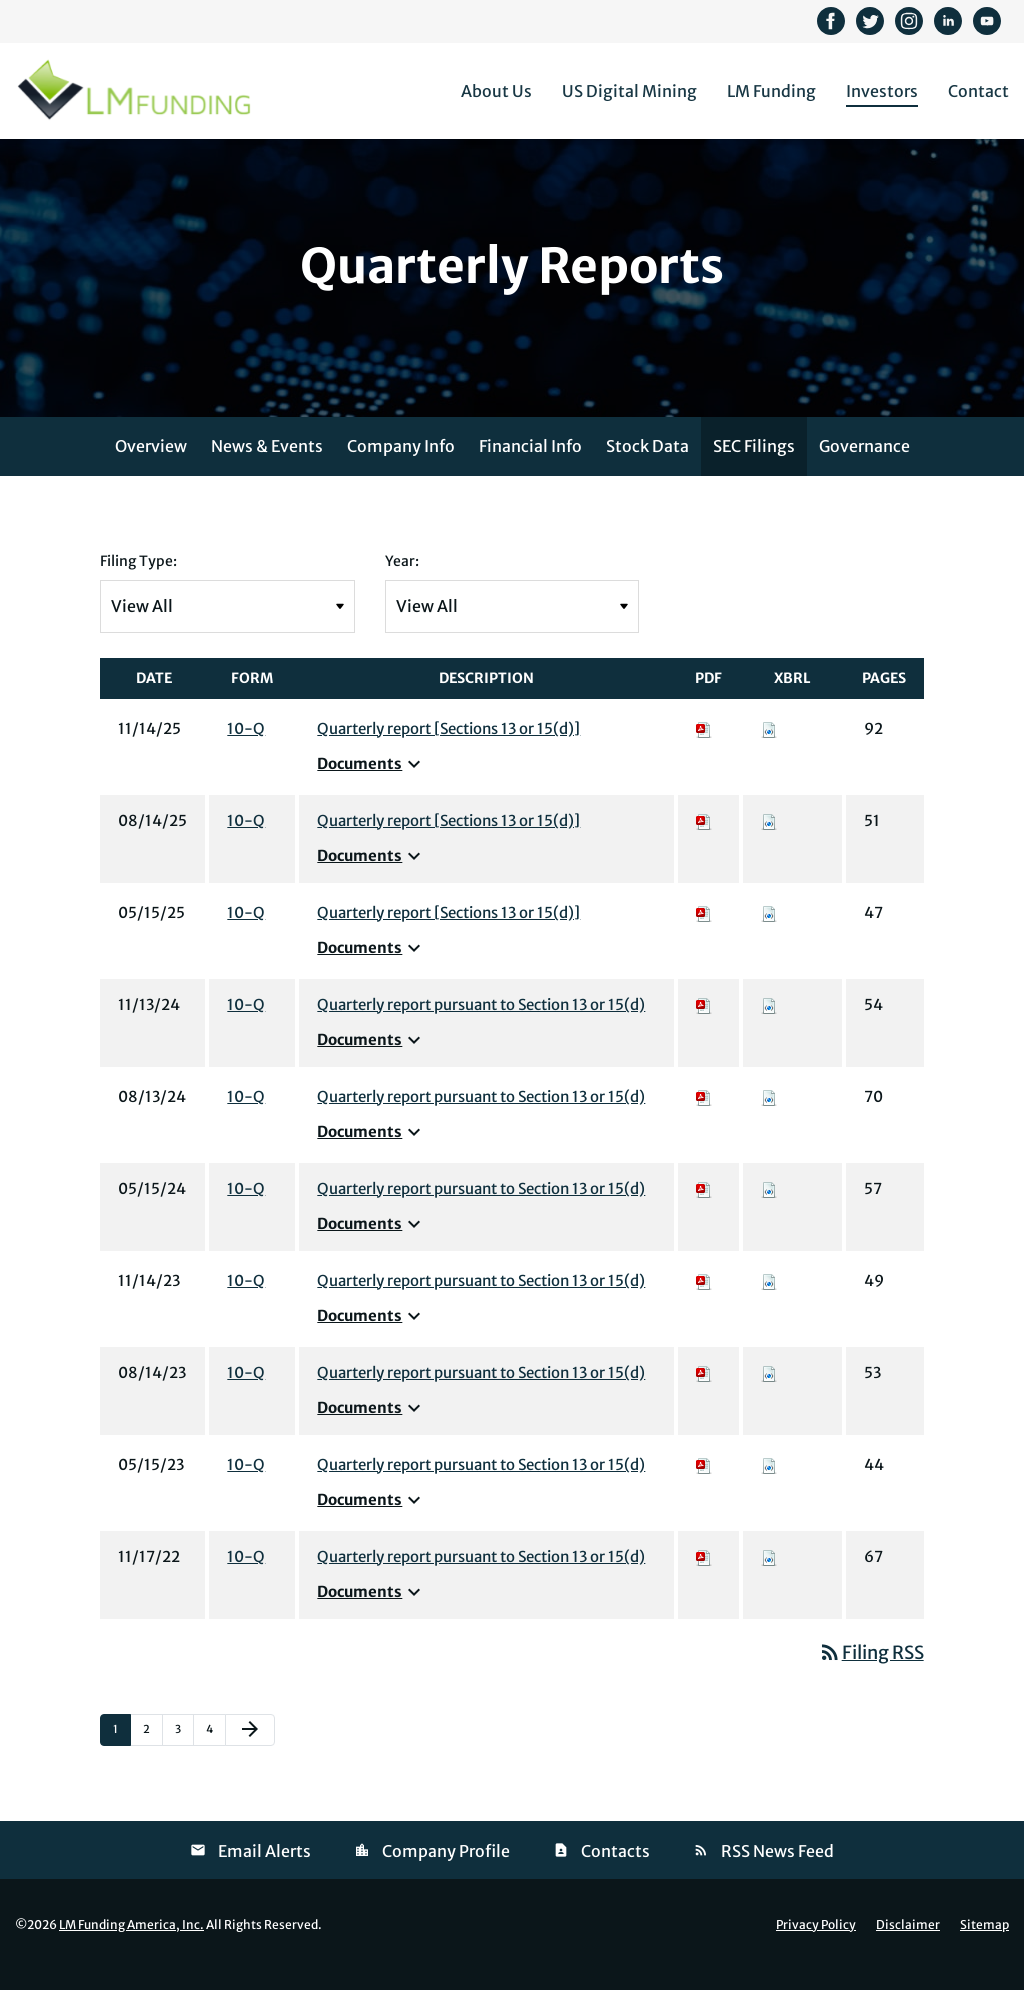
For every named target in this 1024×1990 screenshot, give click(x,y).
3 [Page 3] (184, 1754)
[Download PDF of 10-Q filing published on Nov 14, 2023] (704, 1301)
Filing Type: (138, 582)
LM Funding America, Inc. (131, 1945)
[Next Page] (250, 1751)
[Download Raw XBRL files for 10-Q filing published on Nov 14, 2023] (769, 1301)
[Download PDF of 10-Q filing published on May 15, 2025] (704, 933)
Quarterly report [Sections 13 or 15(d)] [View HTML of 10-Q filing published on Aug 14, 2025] (448, 841)
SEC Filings (754, 467)
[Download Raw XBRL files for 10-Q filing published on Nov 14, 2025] (769, 749)
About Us (496, 91)
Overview (151, 467)
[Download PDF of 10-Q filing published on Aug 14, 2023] (704, 1393)
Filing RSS (871, 1673)
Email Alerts (264, 1872)
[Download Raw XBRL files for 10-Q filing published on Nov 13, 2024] (769, 1025)
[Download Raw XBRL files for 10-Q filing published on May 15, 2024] (769, 1209)
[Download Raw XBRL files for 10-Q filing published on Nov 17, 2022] (769, 1577)
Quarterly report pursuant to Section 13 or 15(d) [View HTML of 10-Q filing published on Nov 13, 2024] (481, 1025)
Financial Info (530, 467)
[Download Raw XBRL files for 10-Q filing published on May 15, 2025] (769, 933)
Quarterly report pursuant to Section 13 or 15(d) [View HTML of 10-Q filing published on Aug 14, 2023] (481, 1393)
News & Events (267, 467)
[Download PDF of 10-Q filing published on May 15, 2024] (704, 1209)
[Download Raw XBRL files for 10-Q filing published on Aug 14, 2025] (769, 841)
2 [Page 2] (152, 1754)
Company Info (401, 467)
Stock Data (647, 467)
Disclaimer (908, 1946)
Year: (402, 582)
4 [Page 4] (215, 1754)
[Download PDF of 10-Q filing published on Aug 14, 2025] (704, 841)
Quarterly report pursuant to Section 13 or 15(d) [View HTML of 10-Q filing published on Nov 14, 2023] (481, 1301)
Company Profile (446, 1872)
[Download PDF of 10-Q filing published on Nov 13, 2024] (704, 1025)
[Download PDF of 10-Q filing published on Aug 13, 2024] (704, 1117)
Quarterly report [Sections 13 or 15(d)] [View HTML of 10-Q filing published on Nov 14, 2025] (448, 749)
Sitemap (984, 1946)
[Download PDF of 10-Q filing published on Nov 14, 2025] (704, 749)
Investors (882, 91)
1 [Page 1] (121, 1754)
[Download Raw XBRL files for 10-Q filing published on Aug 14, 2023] (769, 1393)
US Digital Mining (629, 91)
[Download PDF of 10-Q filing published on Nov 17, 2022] (704, 1577)
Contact (978, 91)
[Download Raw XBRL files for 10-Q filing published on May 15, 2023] (769, 1485)
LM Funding (771, 91)
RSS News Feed (777, 1872)
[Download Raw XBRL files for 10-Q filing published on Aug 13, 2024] (769, 1117)
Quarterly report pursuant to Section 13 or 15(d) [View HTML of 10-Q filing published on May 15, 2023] (481, 1485)
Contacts (615, 1872)
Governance (864, 467)
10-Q (246, 749)
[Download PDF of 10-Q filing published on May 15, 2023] (704, 1485)
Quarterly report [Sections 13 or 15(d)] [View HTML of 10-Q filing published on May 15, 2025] (448, 933)
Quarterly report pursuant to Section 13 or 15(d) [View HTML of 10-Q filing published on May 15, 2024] (481, 1209)
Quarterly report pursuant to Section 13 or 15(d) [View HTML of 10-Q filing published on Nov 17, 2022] (481, 1577)
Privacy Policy (816, 1946)
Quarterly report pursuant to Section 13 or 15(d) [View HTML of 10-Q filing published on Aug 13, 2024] (481, 1117)
